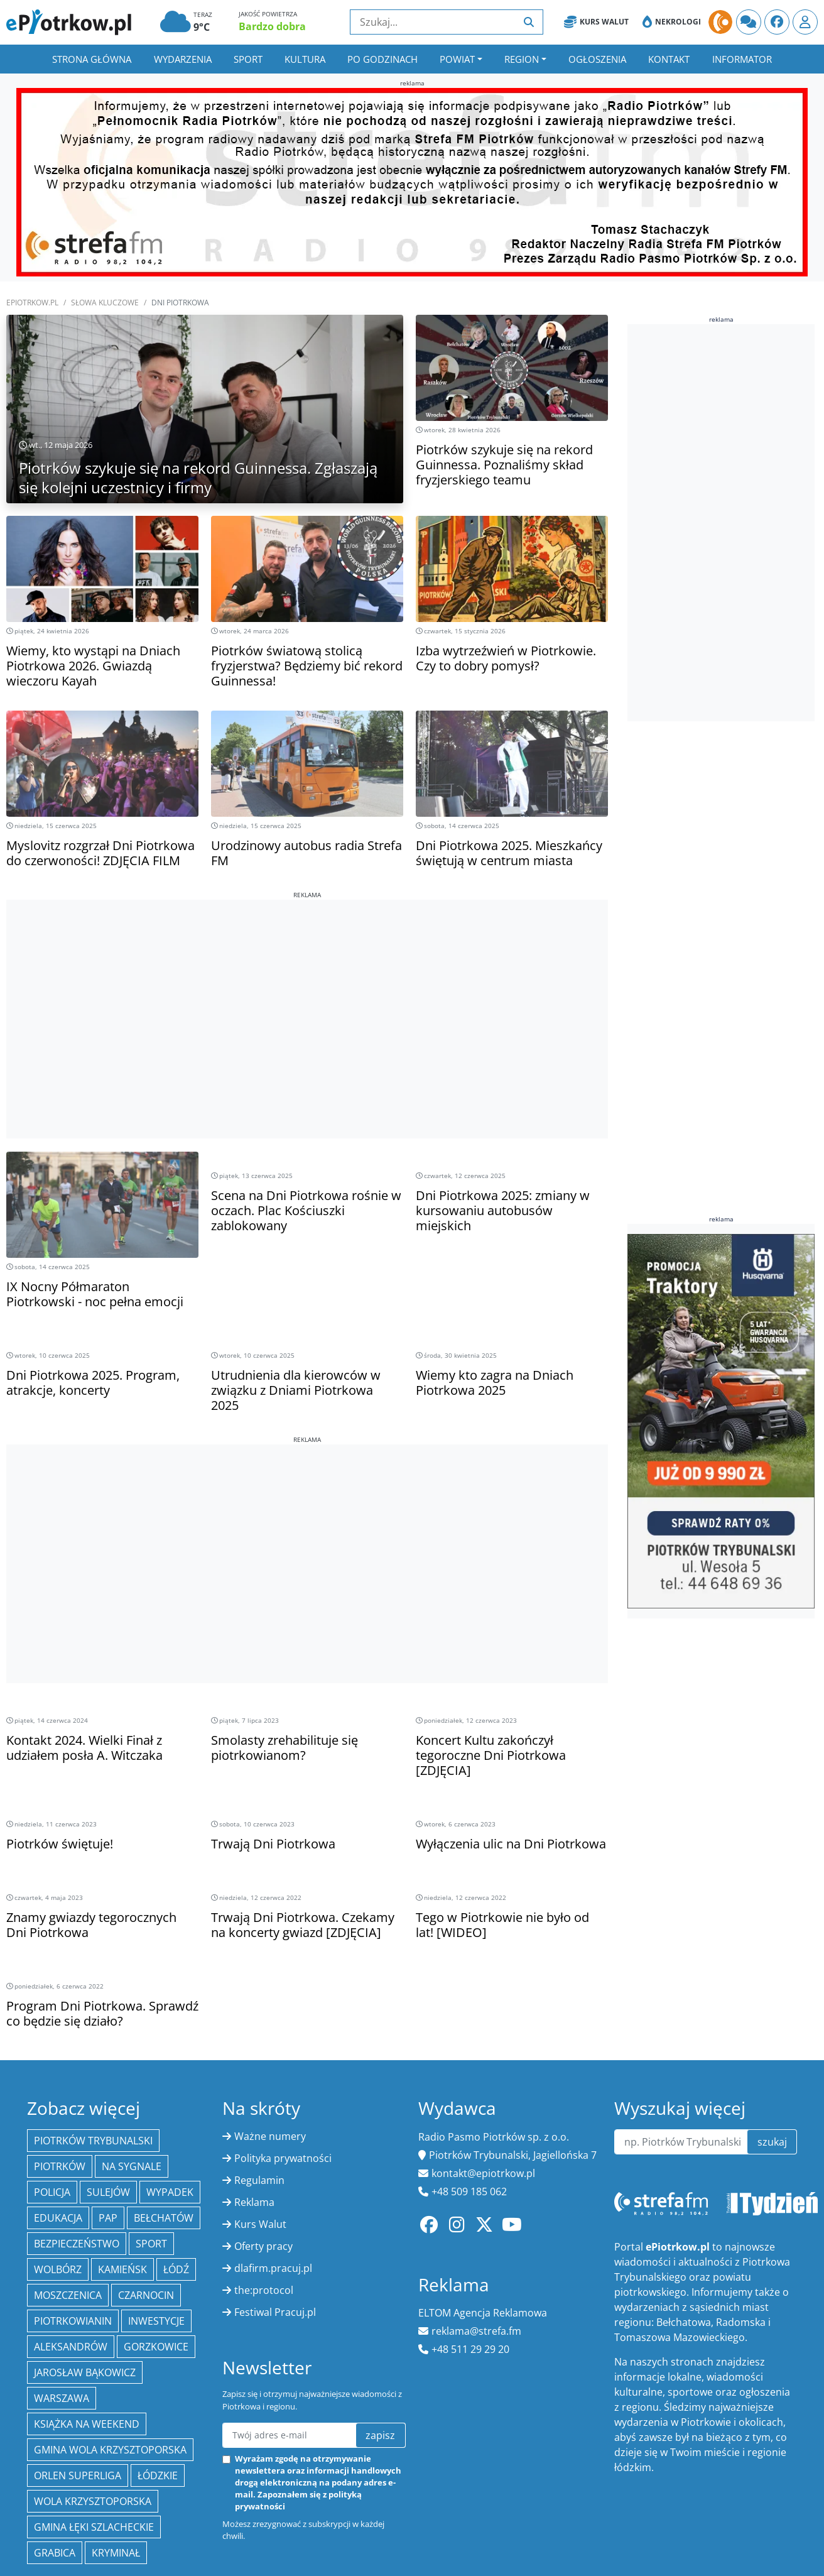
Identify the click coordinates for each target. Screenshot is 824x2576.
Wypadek (169, 2192)
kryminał (116, 2553)
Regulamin (259, 2180)
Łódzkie (158, 2475)
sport (151, 2244)
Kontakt (669, 59)
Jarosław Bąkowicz (85, 2372)
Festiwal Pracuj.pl (275, 2312)
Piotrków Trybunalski (93, 2141)
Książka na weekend (86, 2424)
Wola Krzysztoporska (92, 2501)
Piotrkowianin (73, 2321)
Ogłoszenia (597, 59)
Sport (248, 59)
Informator (742, 59)
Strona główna (91, 59)
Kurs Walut (596, 22)
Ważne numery (270, 2136)
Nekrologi (671, 22)
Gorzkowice (156, 2347)
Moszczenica (68, 2295)
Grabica (54, 2553)
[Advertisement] (307, 988)
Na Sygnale (131, 2166)
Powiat (457, 59)
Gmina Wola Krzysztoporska (110, 2450)
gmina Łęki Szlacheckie (94, 2527)
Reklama (254, 2202)
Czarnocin (146, 2295)
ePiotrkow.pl (32, 302)
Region (521, 59)
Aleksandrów (70, 2347)
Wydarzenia (183, 59)
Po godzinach (382, 59)
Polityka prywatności (283, 2158)
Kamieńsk (122, 2269)
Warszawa (61, 2398)
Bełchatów (163, 2218)
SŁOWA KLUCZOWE (105, 302)
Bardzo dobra (272, 26)
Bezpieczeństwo (76, 2244)
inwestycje (156, 2321)
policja (52, 2192)
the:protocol (263, 2290)
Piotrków (59, 2166)
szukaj (772, 2142)
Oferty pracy (263, 2246)
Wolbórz (58, 2269)
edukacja (58, 2218)
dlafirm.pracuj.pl (273, 2268)
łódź (176, 2269)
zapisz (380, 2435)
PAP (108, 2218)
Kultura (305, 59)
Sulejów (108, 2192)
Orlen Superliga (77, 2475)
